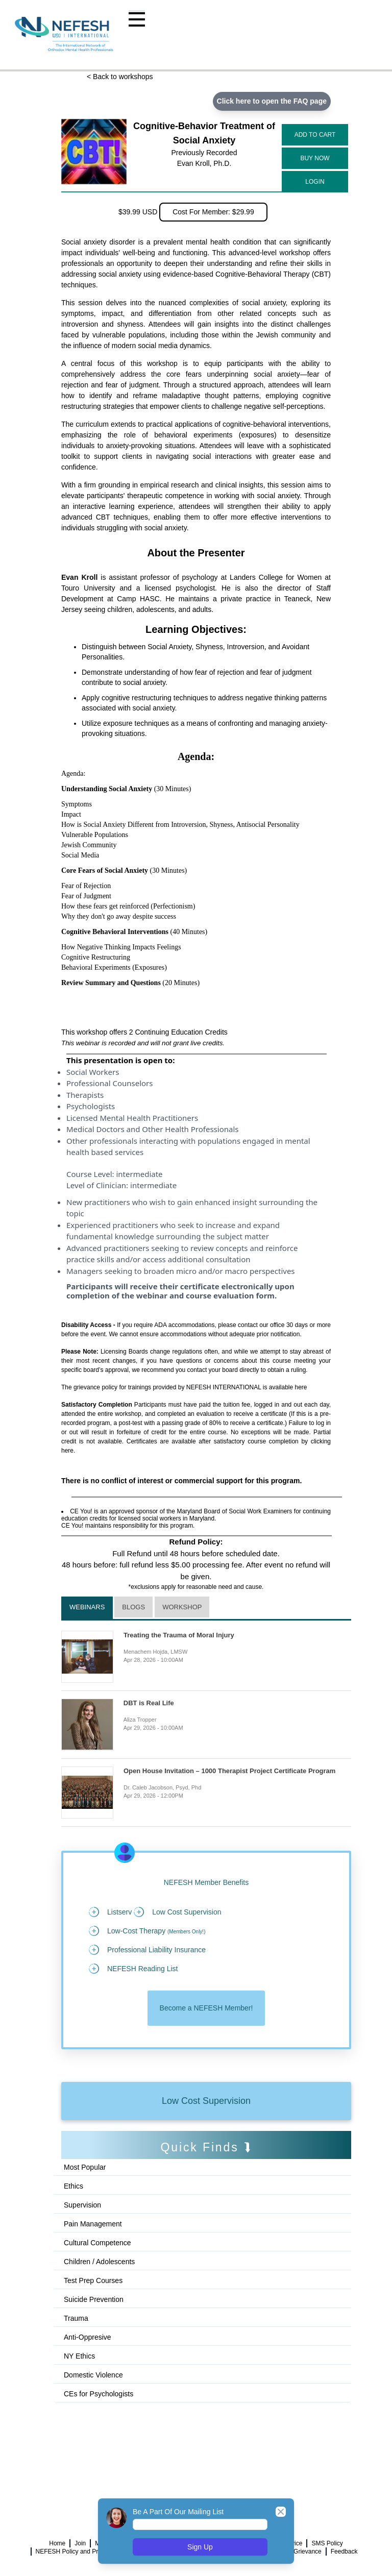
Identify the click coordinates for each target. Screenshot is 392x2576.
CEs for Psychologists (98, 2394)
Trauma (76, 2318)
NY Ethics (79, 2356)
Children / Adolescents (99, 2262)
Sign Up (200, 2547)
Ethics (73, 2186)
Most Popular (85, 2167)
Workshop (182, 1607)
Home (57, 2543)
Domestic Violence (93, 2375)
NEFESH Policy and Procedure (78, 2551)
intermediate (139, 1174)
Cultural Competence (97, 2243)
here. (68, 1450)
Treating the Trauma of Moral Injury (179, 1635)
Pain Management (93, 2224)
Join (80, 2543)
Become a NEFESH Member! (206, 2008)
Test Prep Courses (93, 2280)
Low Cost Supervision (206, 2101)
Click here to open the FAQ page (272, 101)
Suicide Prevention (94, 2299)
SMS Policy (326, 2543)
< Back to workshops (120, 76)
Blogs (133, 1607)
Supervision (82, 2205)
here (301, 1387)
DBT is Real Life (149, 1703)
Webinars (87, 1607)
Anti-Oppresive (87, 2337)
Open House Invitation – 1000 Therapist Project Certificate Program (229, 1771)
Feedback (344, 2551)
